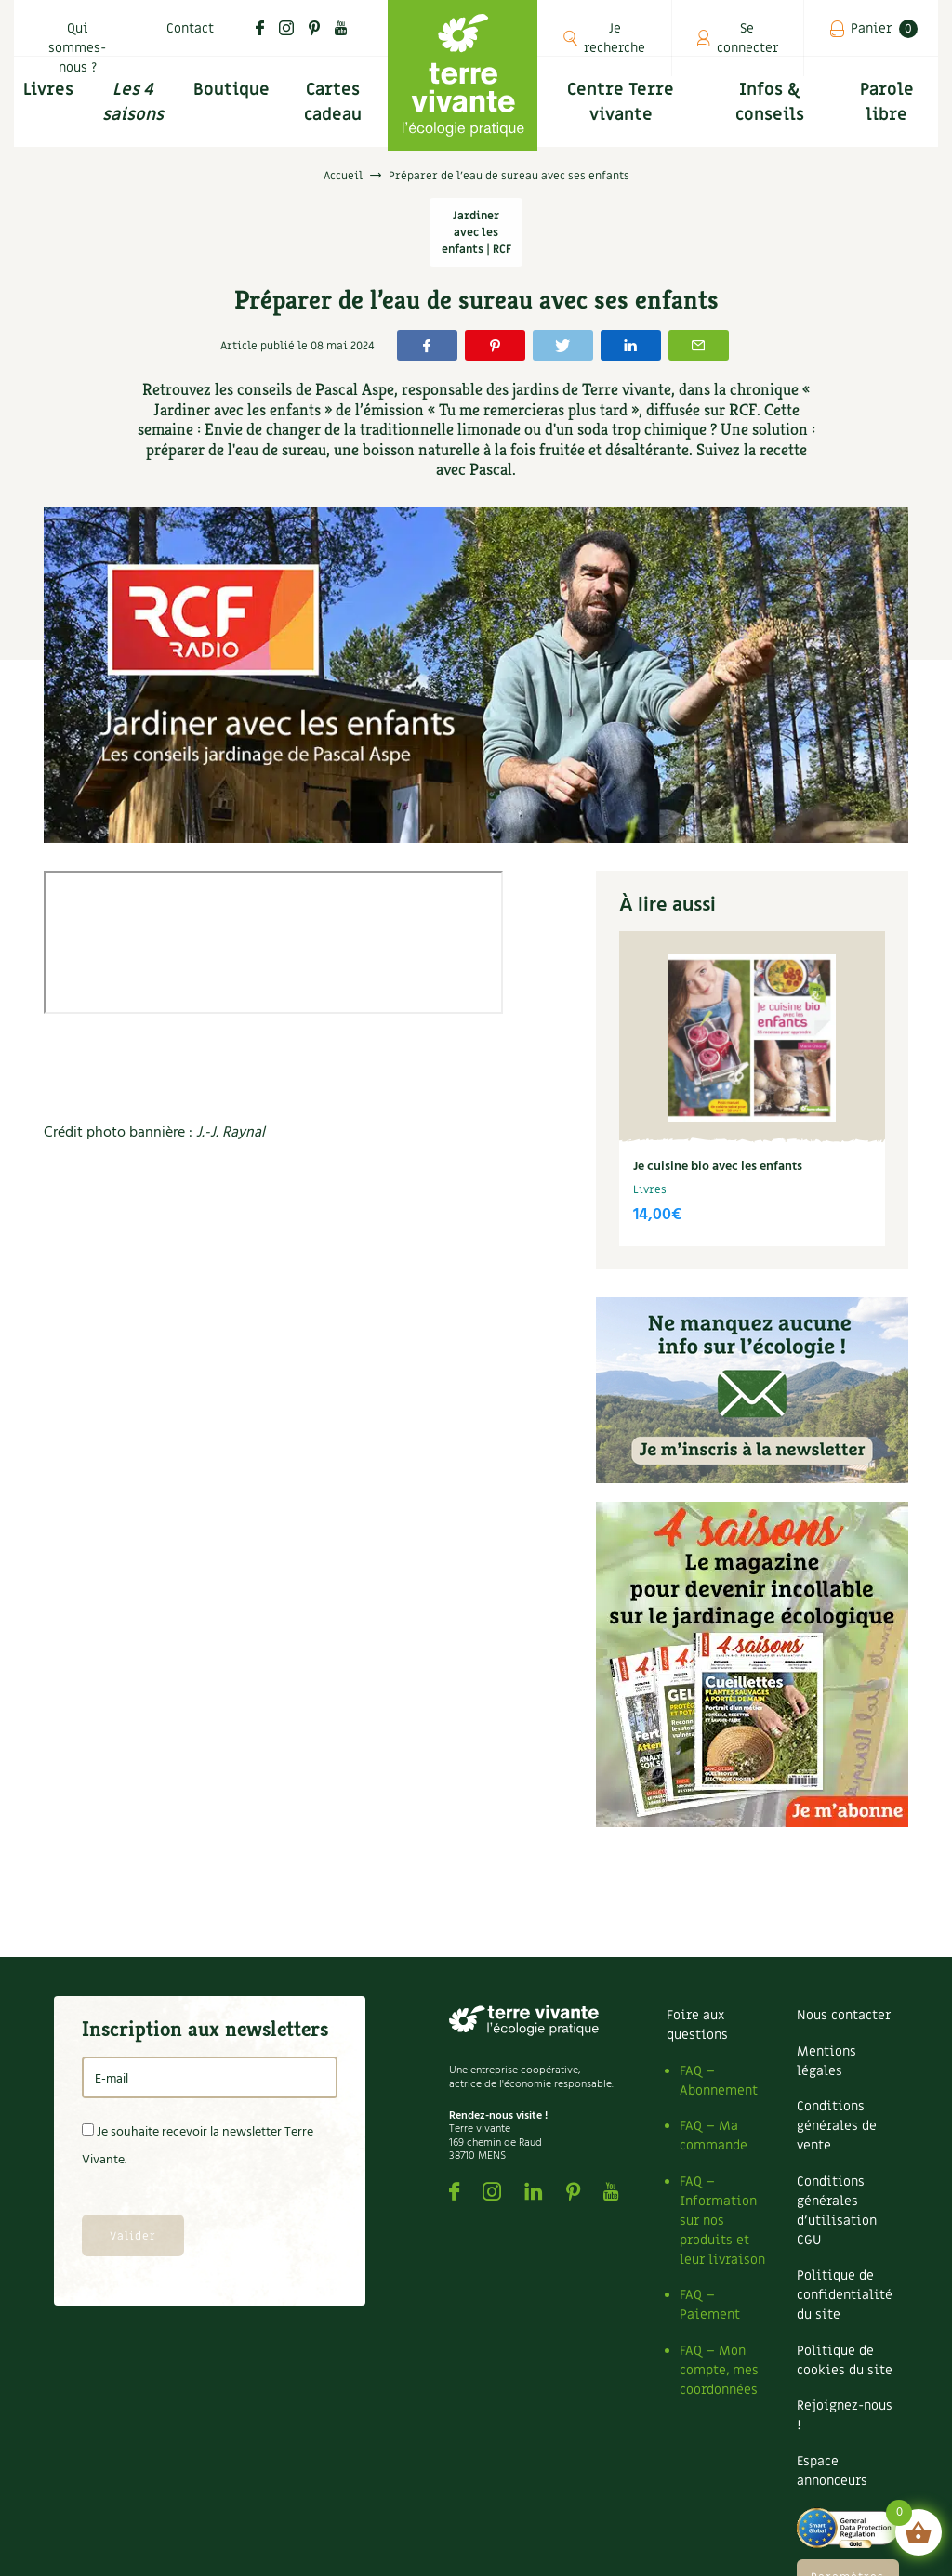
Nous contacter (844, 2015)
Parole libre (887, 102)
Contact (190, 28)
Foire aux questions (697, 2025)
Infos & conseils (769, 102)
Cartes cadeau (333, 102)
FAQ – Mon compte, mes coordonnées (719, 2370)
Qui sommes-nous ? (77, 48)
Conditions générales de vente (837, 2125)
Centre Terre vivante (620, 102)
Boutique (231, 89)
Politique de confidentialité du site (844, 2295)
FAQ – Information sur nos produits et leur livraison (722, 2220)
